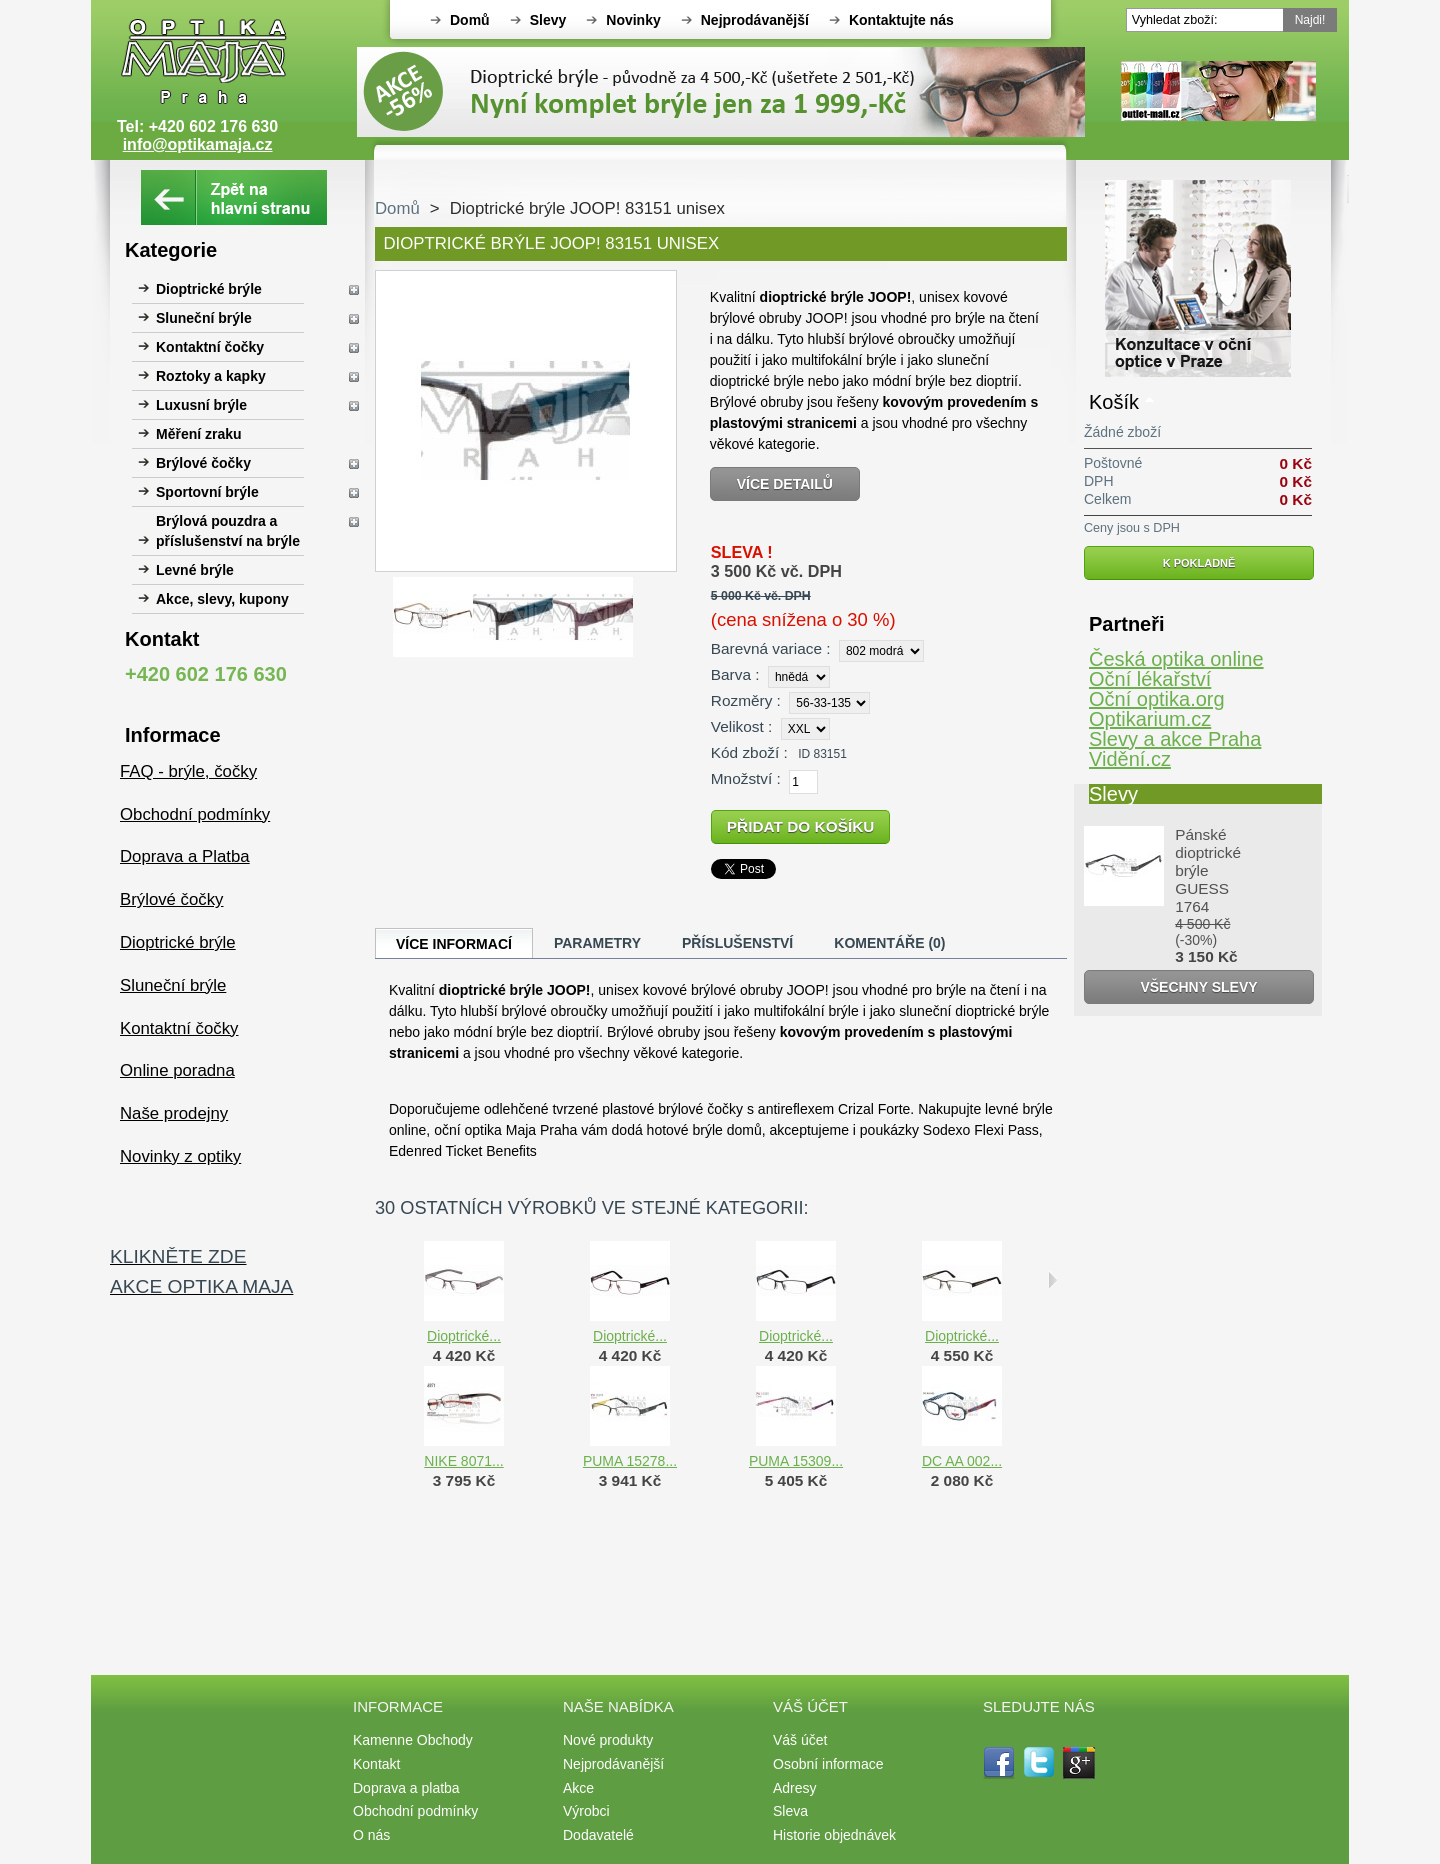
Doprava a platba (406, 1788)
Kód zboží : (749, 752)
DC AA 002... (962, 1461)
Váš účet (800, 1740)
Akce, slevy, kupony (222, 599)
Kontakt (376, 1764)
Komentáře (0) (889, 943)
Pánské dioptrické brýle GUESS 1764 (1208, 870)
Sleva (790, 1811)
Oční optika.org (1157, 699)
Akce (578, 1788)
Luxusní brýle (201, 405)
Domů (470, 20)
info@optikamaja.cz (198, 144)
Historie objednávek (834, 1835)
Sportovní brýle (207, 492)
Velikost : (742, 726)
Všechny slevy (1198, 987)
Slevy (548, 20)
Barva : (735, 674)
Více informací (454, 944)
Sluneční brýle (204, 318)
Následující (1052, 1280)
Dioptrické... (464, 1336)
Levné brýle (195, 570)
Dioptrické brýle (209, 289)
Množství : (746, 778)
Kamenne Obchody (413, 1740)
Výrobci (586, 1811)
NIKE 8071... (463, 1461)
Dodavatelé (598, 1835)
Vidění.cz (1130, 759)
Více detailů (785, 484)
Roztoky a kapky (211, 376)
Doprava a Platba (185, 856)
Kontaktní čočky (210, 347)
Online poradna (177, 1070)
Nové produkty (608, 1740)
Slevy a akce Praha (1175, 739)
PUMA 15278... (630, 1461)
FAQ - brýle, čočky (188, 771)
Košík (1114, 402)
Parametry (597, 943)
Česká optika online (1176, 659)
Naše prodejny (174, 1113)
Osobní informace (828, 1764)
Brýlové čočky (203, 463)
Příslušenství (737, 943)
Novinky (633, 20)
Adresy (795, 1788)
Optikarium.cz (1150, 719)
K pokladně (1199, 563)
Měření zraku (199, 434)
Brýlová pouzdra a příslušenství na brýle (228, 531)
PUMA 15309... (796, 1461)
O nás (371, 1835)
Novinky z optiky (180, 1156)
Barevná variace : (771, 648)
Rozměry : (746, 700)
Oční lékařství (1150, 679)
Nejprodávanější (755, 20)
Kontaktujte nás (901, 20)
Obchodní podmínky (195, 814)
